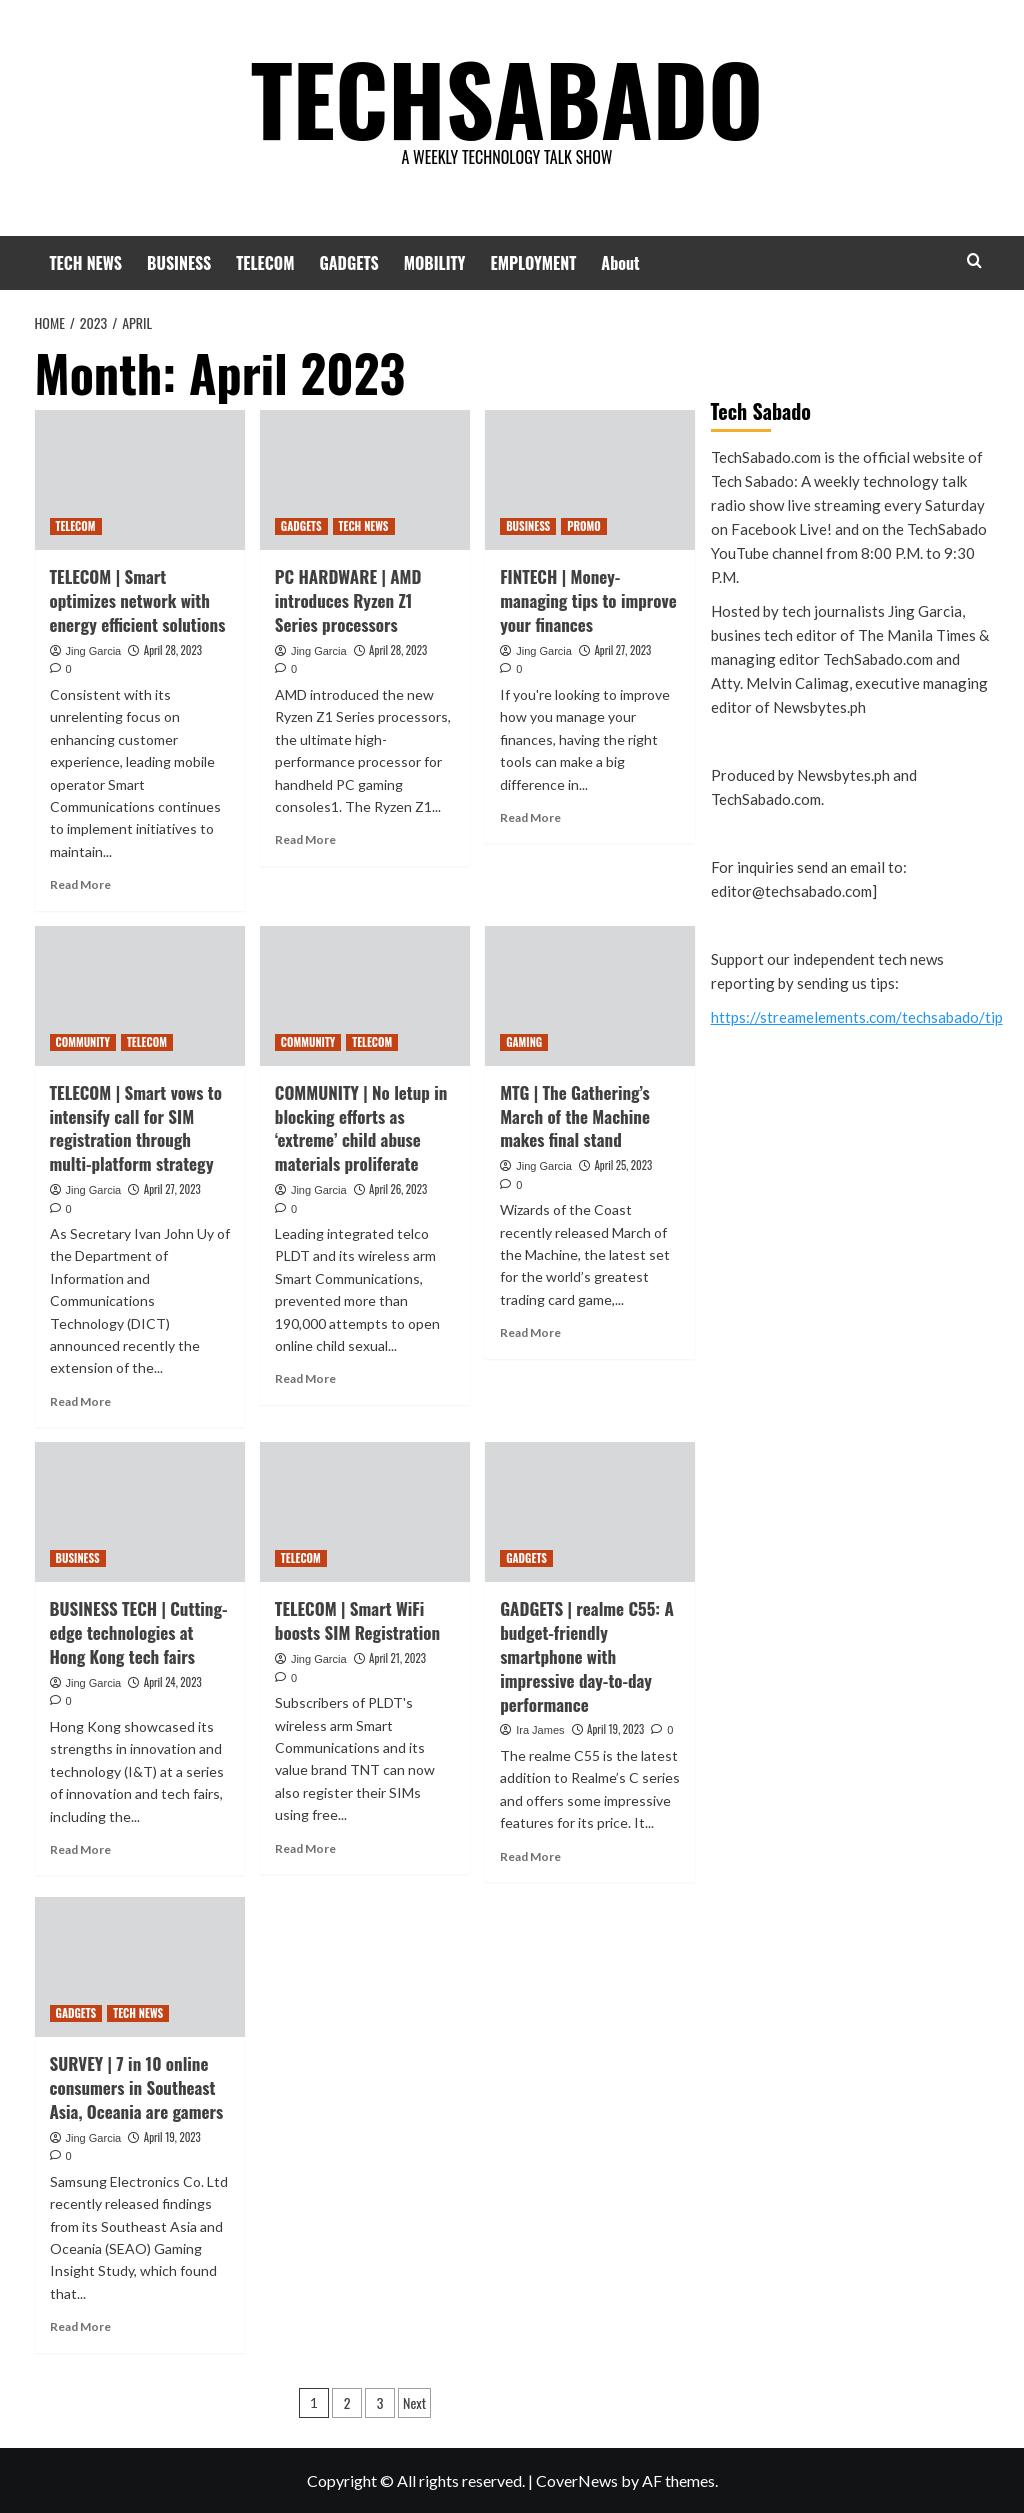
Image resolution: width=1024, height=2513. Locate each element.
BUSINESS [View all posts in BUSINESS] (528, 526)
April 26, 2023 (398, 1189)
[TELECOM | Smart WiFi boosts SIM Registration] (365, 1512)
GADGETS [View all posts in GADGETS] (301, 526)
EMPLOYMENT (534, 263)
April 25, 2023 (623, 1165)
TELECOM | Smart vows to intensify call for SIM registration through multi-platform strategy (136, 1128)
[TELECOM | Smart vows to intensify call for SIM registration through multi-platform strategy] (140, 996)
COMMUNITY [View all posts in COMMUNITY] (83, 1042)
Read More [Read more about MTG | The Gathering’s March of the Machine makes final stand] (530, 1332)
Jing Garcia (94, 651)
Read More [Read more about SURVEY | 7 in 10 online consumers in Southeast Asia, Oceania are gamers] (80, 2326)
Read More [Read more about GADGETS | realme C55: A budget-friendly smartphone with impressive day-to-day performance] (530, 1856)
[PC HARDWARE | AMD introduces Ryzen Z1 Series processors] (365, 480)
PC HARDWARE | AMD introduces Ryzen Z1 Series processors (348, 600)
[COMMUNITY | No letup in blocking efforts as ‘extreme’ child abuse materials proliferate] (365, 996)
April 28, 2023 (173, 650)
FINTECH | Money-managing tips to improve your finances (588, 600)
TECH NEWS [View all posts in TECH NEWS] (364, 526)
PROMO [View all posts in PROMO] (583, 526)
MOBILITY (435, 263)
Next (414, 2402)
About (620, 263)
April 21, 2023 (397, 1658)
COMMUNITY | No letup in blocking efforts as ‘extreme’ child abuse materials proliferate (361, 1128)
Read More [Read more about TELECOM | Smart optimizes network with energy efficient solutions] (80, 884)
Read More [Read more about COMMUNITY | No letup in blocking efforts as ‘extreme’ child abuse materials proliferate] (305, 1378)
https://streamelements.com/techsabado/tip (857, 1017)
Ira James (540, 1730)
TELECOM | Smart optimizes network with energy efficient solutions (138, 600)
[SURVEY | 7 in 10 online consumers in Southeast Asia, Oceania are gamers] (140, 1967)
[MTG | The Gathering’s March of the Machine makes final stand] (590, 996)
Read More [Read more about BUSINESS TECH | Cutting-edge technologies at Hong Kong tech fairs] (80, 1849)
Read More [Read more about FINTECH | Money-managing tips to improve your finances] (530, 817)
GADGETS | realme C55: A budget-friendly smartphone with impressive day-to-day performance (587, 1656)
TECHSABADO (506, 95)
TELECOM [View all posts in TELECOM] (76, 526)
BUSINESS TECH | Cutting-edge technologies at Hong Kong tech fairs (139, 1632)
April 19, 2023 (615, 1729)
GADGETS (348, 263)
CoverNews (577, 2480)
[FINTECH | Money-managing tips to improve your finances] (590, 480)
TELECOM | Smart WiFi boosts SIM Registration (357, 1620)
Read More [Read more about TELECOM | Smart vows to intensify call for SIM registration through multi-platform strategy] (80, 1401)
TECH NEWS (86, 263)
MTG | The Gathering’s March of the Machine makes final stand (575, 1116)
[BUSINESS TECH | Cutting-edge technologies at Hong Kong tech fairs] (140, 1512)
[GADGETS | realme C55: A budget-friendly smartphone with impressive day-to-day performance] (590, 1512)
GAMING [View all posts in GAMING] (524, 1042)
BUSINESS (179, 263)
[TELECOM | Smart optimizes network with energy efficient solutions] (140, 480)
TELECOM (265, 263)
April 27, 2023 (622, 650)
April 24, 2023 (173, 1682)
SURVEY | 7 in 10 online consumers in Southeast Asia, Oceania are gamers (137, 2087)
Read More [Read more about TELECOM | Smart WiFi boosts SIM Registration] (305, 1848)
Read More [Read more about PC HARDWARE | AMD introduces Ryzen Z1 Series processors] (305, 839)
